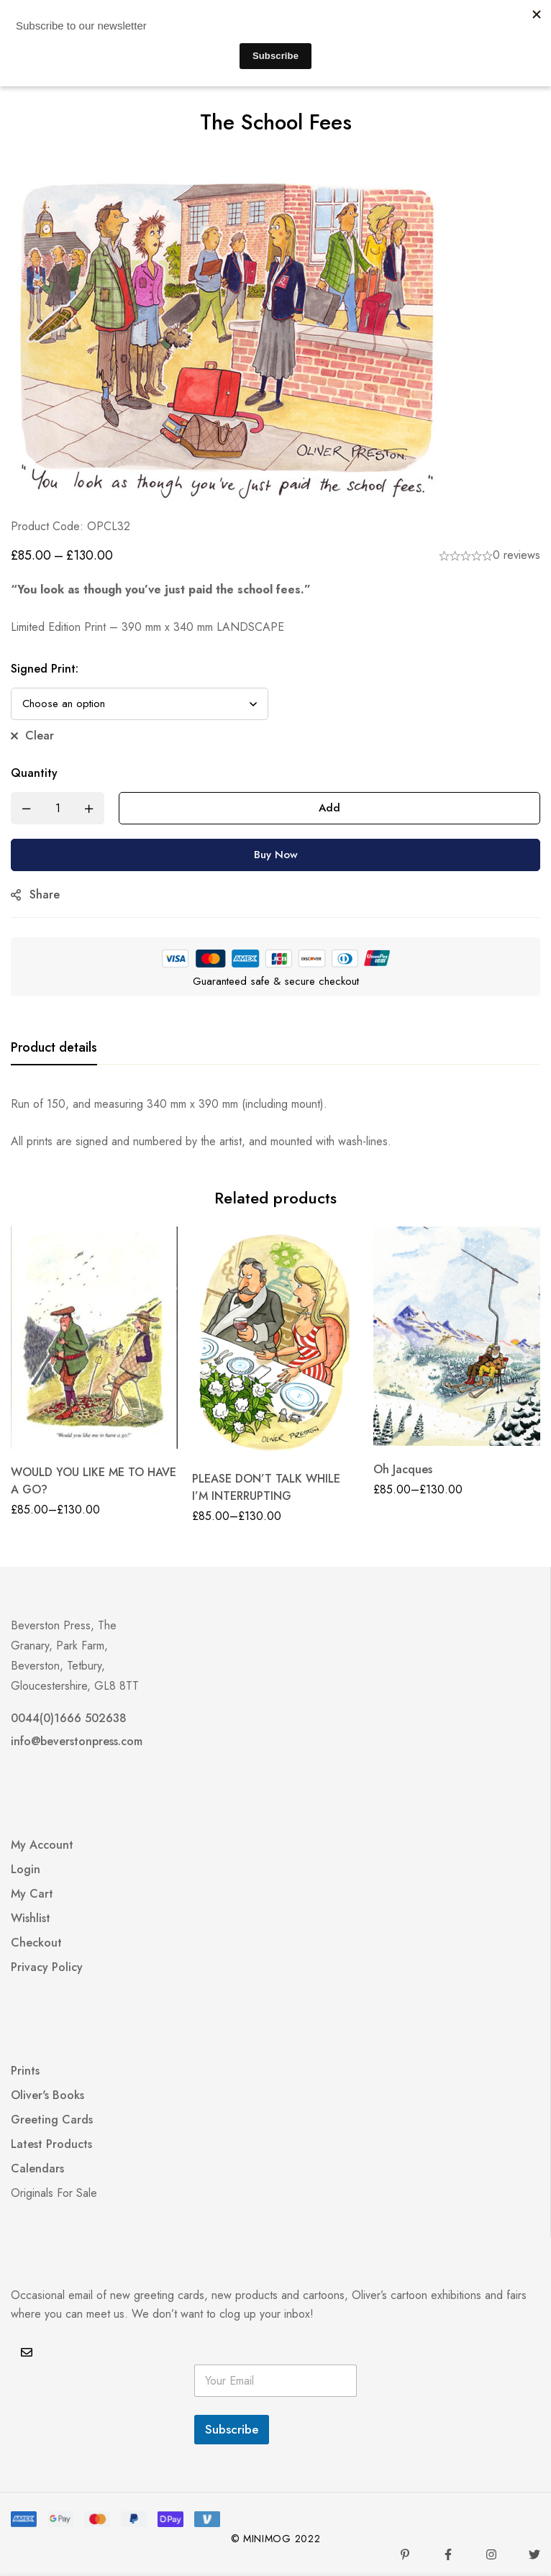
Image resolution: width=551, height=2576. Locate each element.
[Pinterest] (405, 2554)
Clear (39, 735)
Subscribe (231, 2429)
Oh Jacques (402, 1469)
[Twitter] (534, 2554)
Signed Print (44, 668)
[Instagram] (491, 2554)
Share (44, 894)
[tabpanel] (275, 1123)
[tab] (54, 1048)
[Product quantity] (57, 808)
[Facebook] (448, 2554)
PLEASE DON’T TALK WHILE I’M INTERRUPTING (266, 1487)
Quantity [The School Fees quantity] (34, 773)
